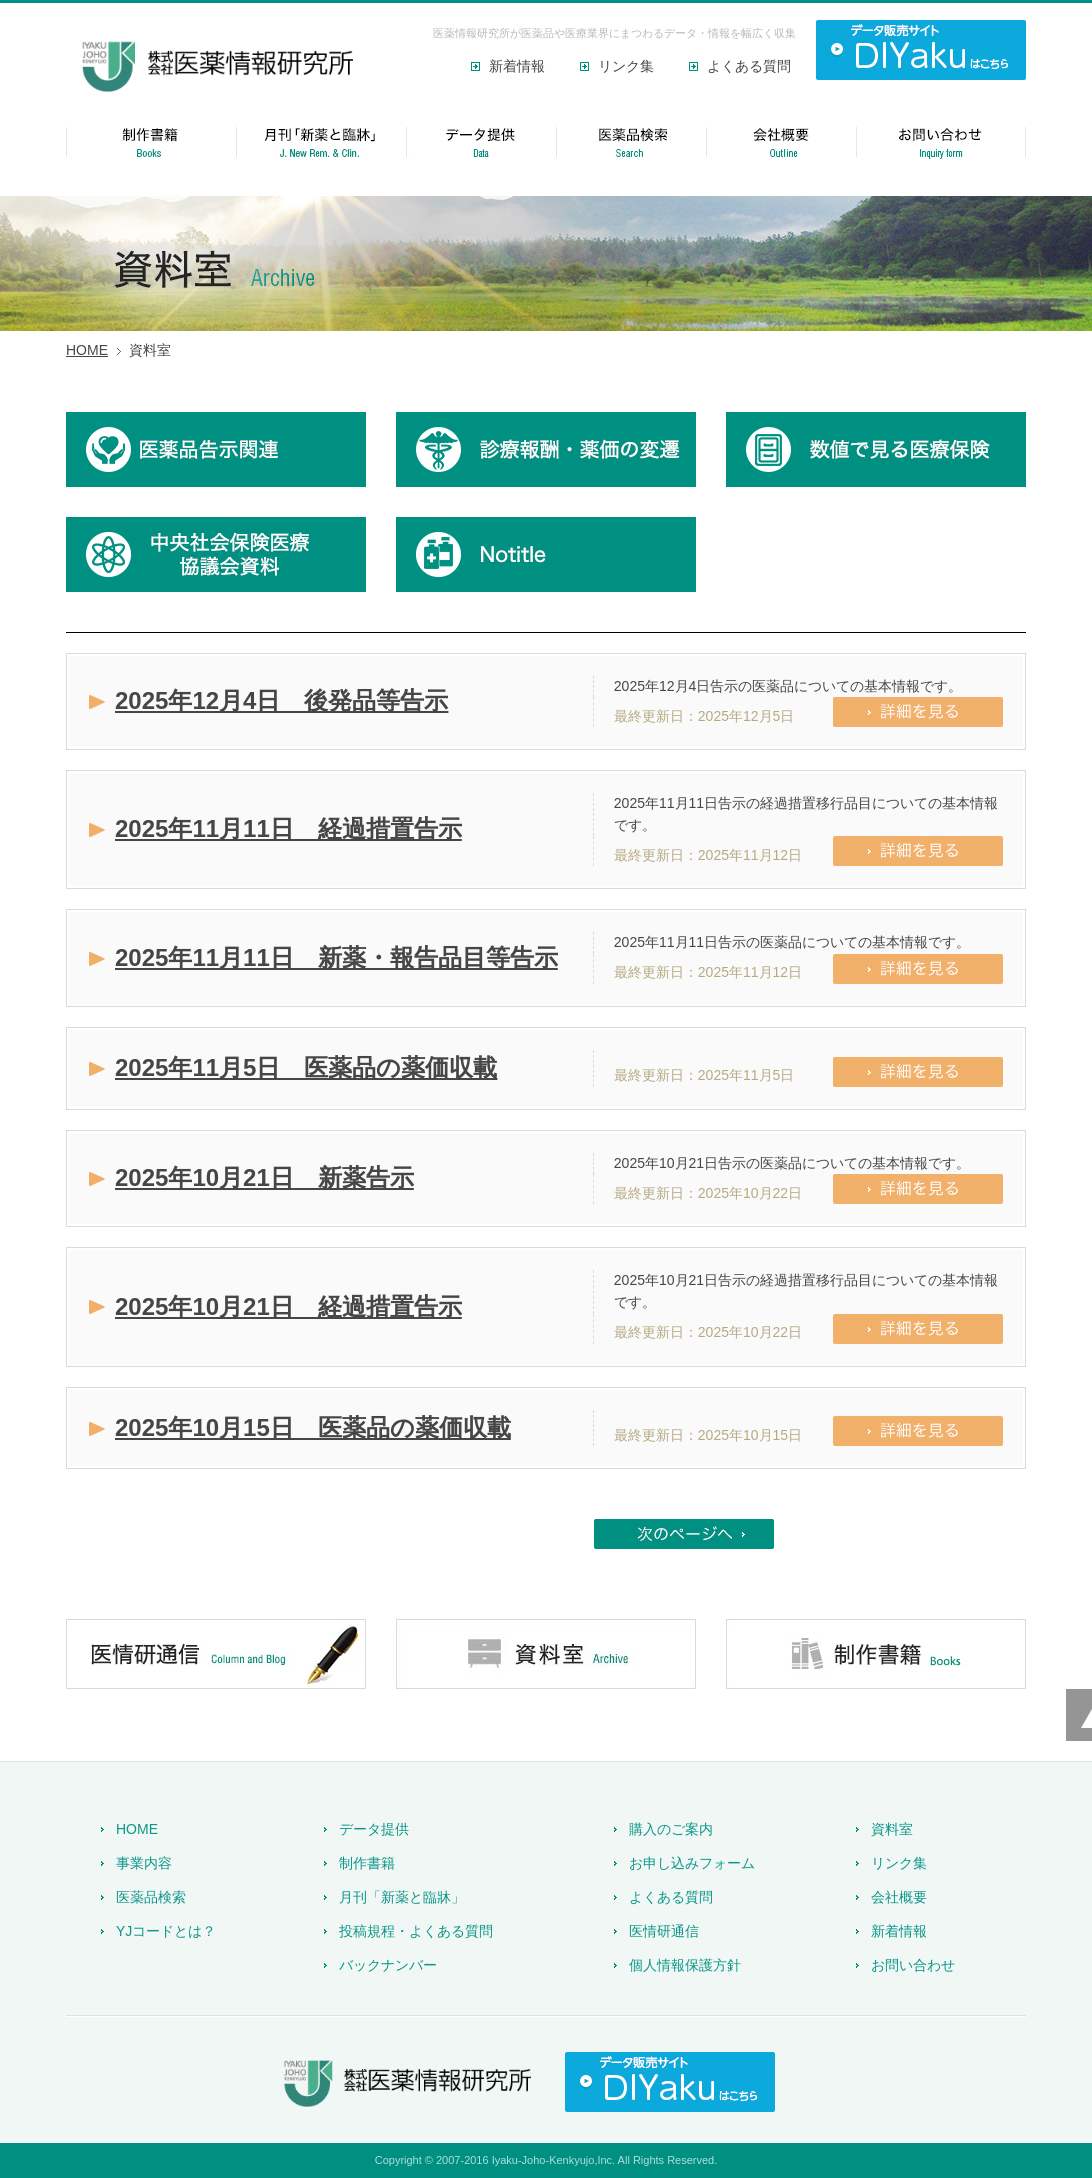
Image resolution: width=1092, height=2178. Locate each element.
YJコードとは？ (166, 1931)
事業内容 (144, 1863)
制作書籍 (367, 1863)
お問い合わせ (913, 1965)
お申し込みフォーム (692, 1863)
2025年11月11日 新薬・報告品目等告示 (336, 957)
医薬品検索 (151, 1897)
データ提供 (374, 1829)
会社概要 (899, 1897)
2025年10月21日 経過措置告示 (288, 1306)
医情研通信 (664, 1931)
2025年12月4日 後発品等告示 (281, 700)
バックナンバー (388, 1965)
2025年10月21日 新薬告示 (264, 1177)
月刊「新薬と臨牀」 (402, 1897)
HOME (87, 350)
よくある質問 (749, 66)
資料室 (892, 1829)
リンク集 (626, 66)
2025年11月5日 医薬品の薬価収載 (306, 1067)
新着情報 (517, 66)
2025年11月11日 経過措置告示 (288, 828)
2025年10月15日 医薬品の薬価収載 (313, 1427)
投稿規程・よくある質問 (416, 1931)
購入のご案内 (671, 1829)
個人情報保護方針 (685, 1965)
